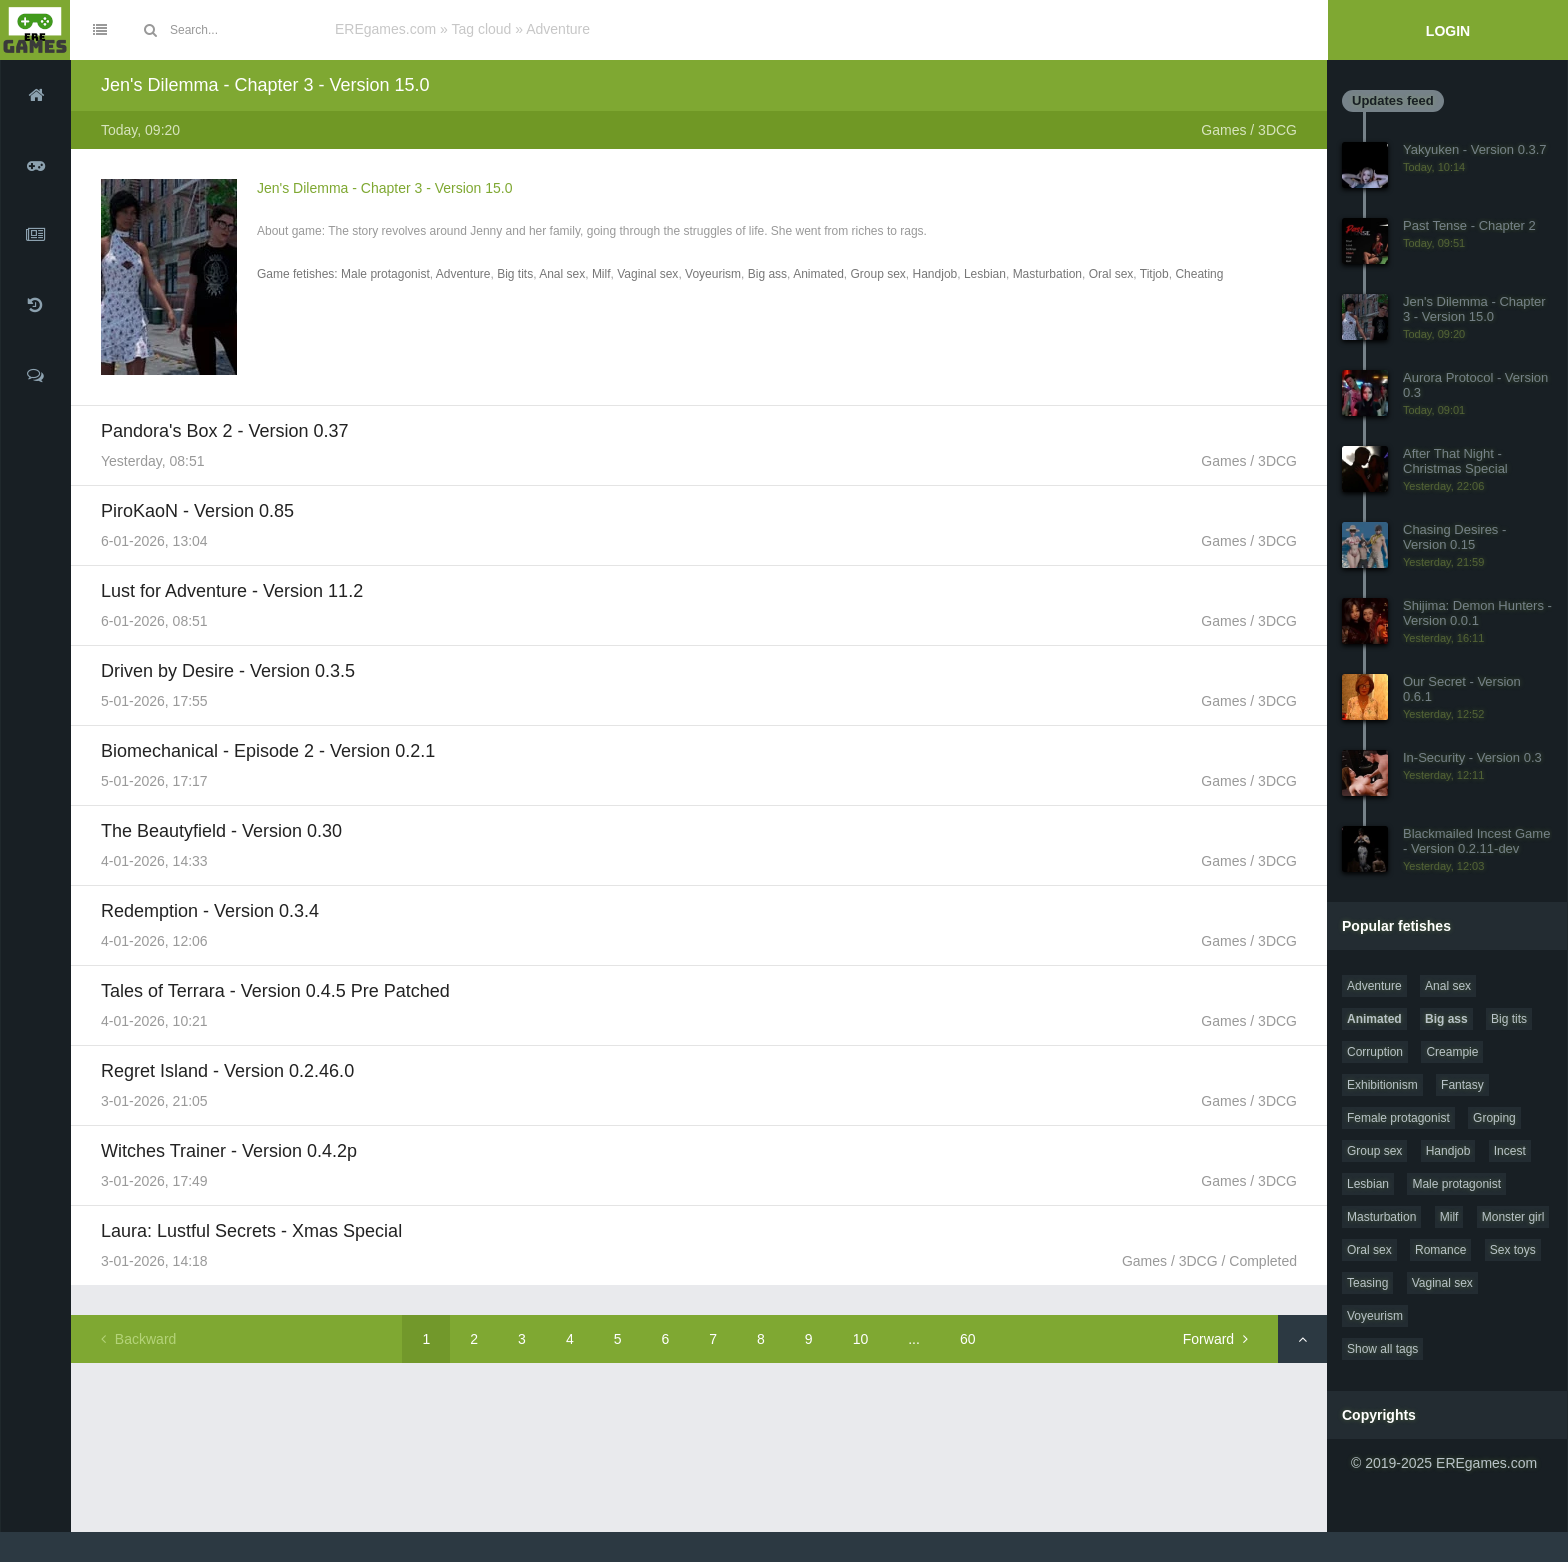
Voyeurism (713, 274)
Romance (1440, 1250)
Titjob (1154, 274)
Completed (1263, 1261)
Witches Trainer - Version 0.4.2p (229, 1151)
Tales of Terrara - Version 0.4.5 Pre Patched (275, 991)
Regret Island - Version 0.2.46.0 (227, 1071)
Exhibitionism (1382, 1085)
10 (861, 1339)
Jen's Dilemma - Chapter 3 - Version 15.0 (265, 85)
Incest (1510, 1151)
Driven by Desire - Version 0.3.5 (228, 671)
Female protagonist (1398, 1118)
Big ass (767, 274)
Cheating (1199, 274)
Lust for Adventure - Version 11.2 (232, 591)
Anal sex (562, 274)
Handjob (935, 274)
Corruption (1375, 1052)
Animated (818, 274)
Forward (1215, 1339)
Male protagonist (385, 274)
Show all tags (1382, 1349)
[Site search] (245, 30)
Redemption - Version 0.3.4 (210, 911)
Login (1448, 31)
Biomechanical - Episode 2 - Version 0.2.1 (268, 751)
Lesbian (985, 274)
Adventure (463, 274)
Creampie (1452, 1052)
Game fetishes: (299, 274)
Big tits (515, 274)
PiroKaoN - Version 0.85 (197, 511)
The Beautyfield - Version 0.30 (221, 831)
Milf (601, 274)
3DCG (1277, 130)
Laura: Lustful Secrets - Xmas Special (251, 1231)
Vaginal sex (647, 274)
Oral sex (1111, 274)
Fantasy (1462, 1085)
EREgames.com (385, 29)
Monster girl (1513, 1217)
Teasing (1367, 1283)
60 (968, 1339)
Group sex (878, 274)
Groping (1494, 1118)
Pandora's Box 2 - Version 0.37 (225, 431)
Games (1223, 130)
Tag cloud (481, 29)
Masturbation (1047, 274)
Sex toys (1513, 1250)
